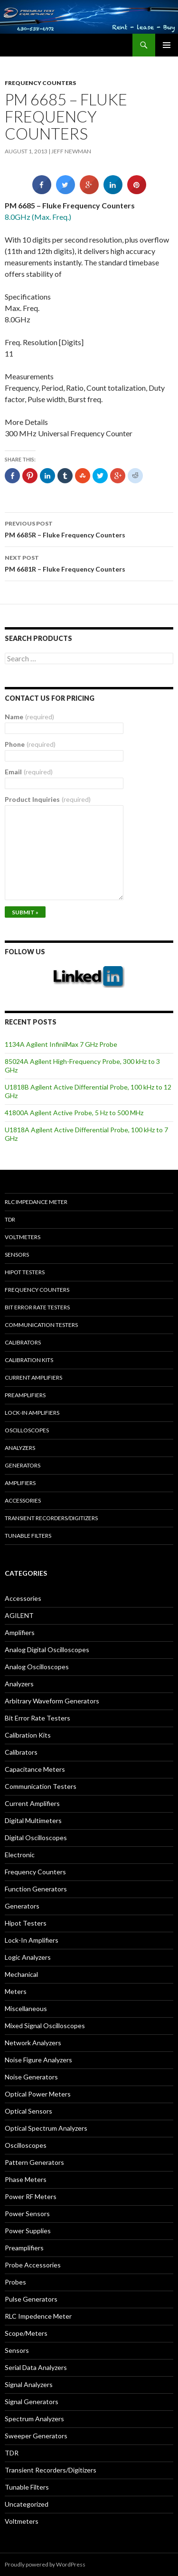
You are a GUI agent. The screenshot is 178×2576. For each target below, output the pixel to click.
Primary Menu (166, 45)
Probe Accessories (33, 2265)
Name (29, 717)
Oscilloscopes (27, 1430)
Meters (16, 1991)
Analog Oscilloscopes (37, 1667)
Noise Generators (31, 2077)
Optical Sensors (28, 2111)
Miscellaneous (26, 2008)
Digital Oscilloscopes (36, 1837)
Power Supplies (28, 2231)
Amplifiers (20, 1482)
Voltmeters (22, 1237)
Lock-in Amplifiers (32, 1412)
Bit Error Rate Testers (37, 1307)
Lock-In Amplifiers (31, 1940)
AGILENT (19, 1615)
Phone (30, 744)
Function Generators (36, 1889)
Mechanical (21, 1974)
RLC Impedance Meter (36, 1201)
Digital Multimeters (33, 1820)
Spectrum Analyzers (34, 2419)
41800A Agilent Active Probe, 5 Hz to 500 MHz (74, 1113)
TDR (10, 1219)
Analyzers (20, 1447)
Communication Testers (41, 1324)
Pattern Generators (34, 2162)
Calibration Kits (29, 1359)
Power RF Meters (30, 2196)
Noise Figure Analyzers (38, 2060)
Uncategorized (26, 2504)
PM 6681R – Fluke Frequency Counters (89, 562)
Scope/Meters (26, 2333)
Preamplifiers (25, 1395)
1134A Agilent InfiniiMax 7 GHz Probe (61, 1044)
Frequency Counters (40, 82)
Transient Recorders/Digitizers (51, 1518)
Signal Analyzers (29, 2384)
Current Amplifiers (33, 1377)
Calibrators (23, 1342)
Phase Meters (26, 2179)
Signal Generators (31, 2401)
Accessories (23, 1500)
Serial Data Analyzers (36, 2367)
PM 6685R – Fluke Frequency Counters (89, 528)
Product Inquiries (48, 799)
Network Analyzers (33, 2043)
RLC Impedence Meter (38, 2316)
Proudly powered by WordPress (45, 2564)
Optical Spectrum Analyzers (46, 2128)
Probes (15, 2282)
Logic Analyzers (28, 1957)
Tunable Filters (28, 1535)
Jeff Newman (71, 151)
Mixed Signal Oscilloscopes (45, 2025)
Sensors (17, 1254)
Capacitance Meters (35, 1769)
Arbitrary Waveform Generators (52, 1701)
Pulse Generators (31, 2299)
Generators (22, 1465)
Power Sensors (27, 2213)
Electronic (20, 1855)
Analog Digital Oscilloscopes (47, 1649)
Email (29, 772)
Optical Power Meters (38, 2094)
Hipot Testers (25, 1272)
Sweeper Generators (36, 2436)
